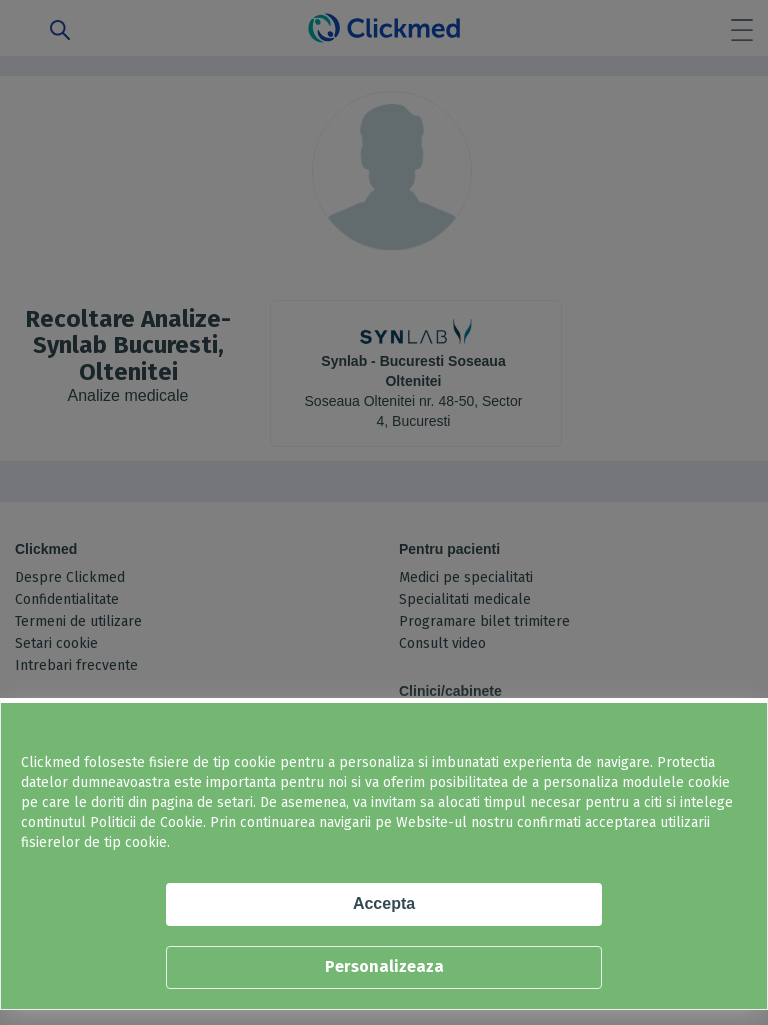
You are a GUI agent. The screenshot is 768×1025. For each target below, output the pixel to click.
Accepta (384, 903)
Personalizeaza (384, 966)
